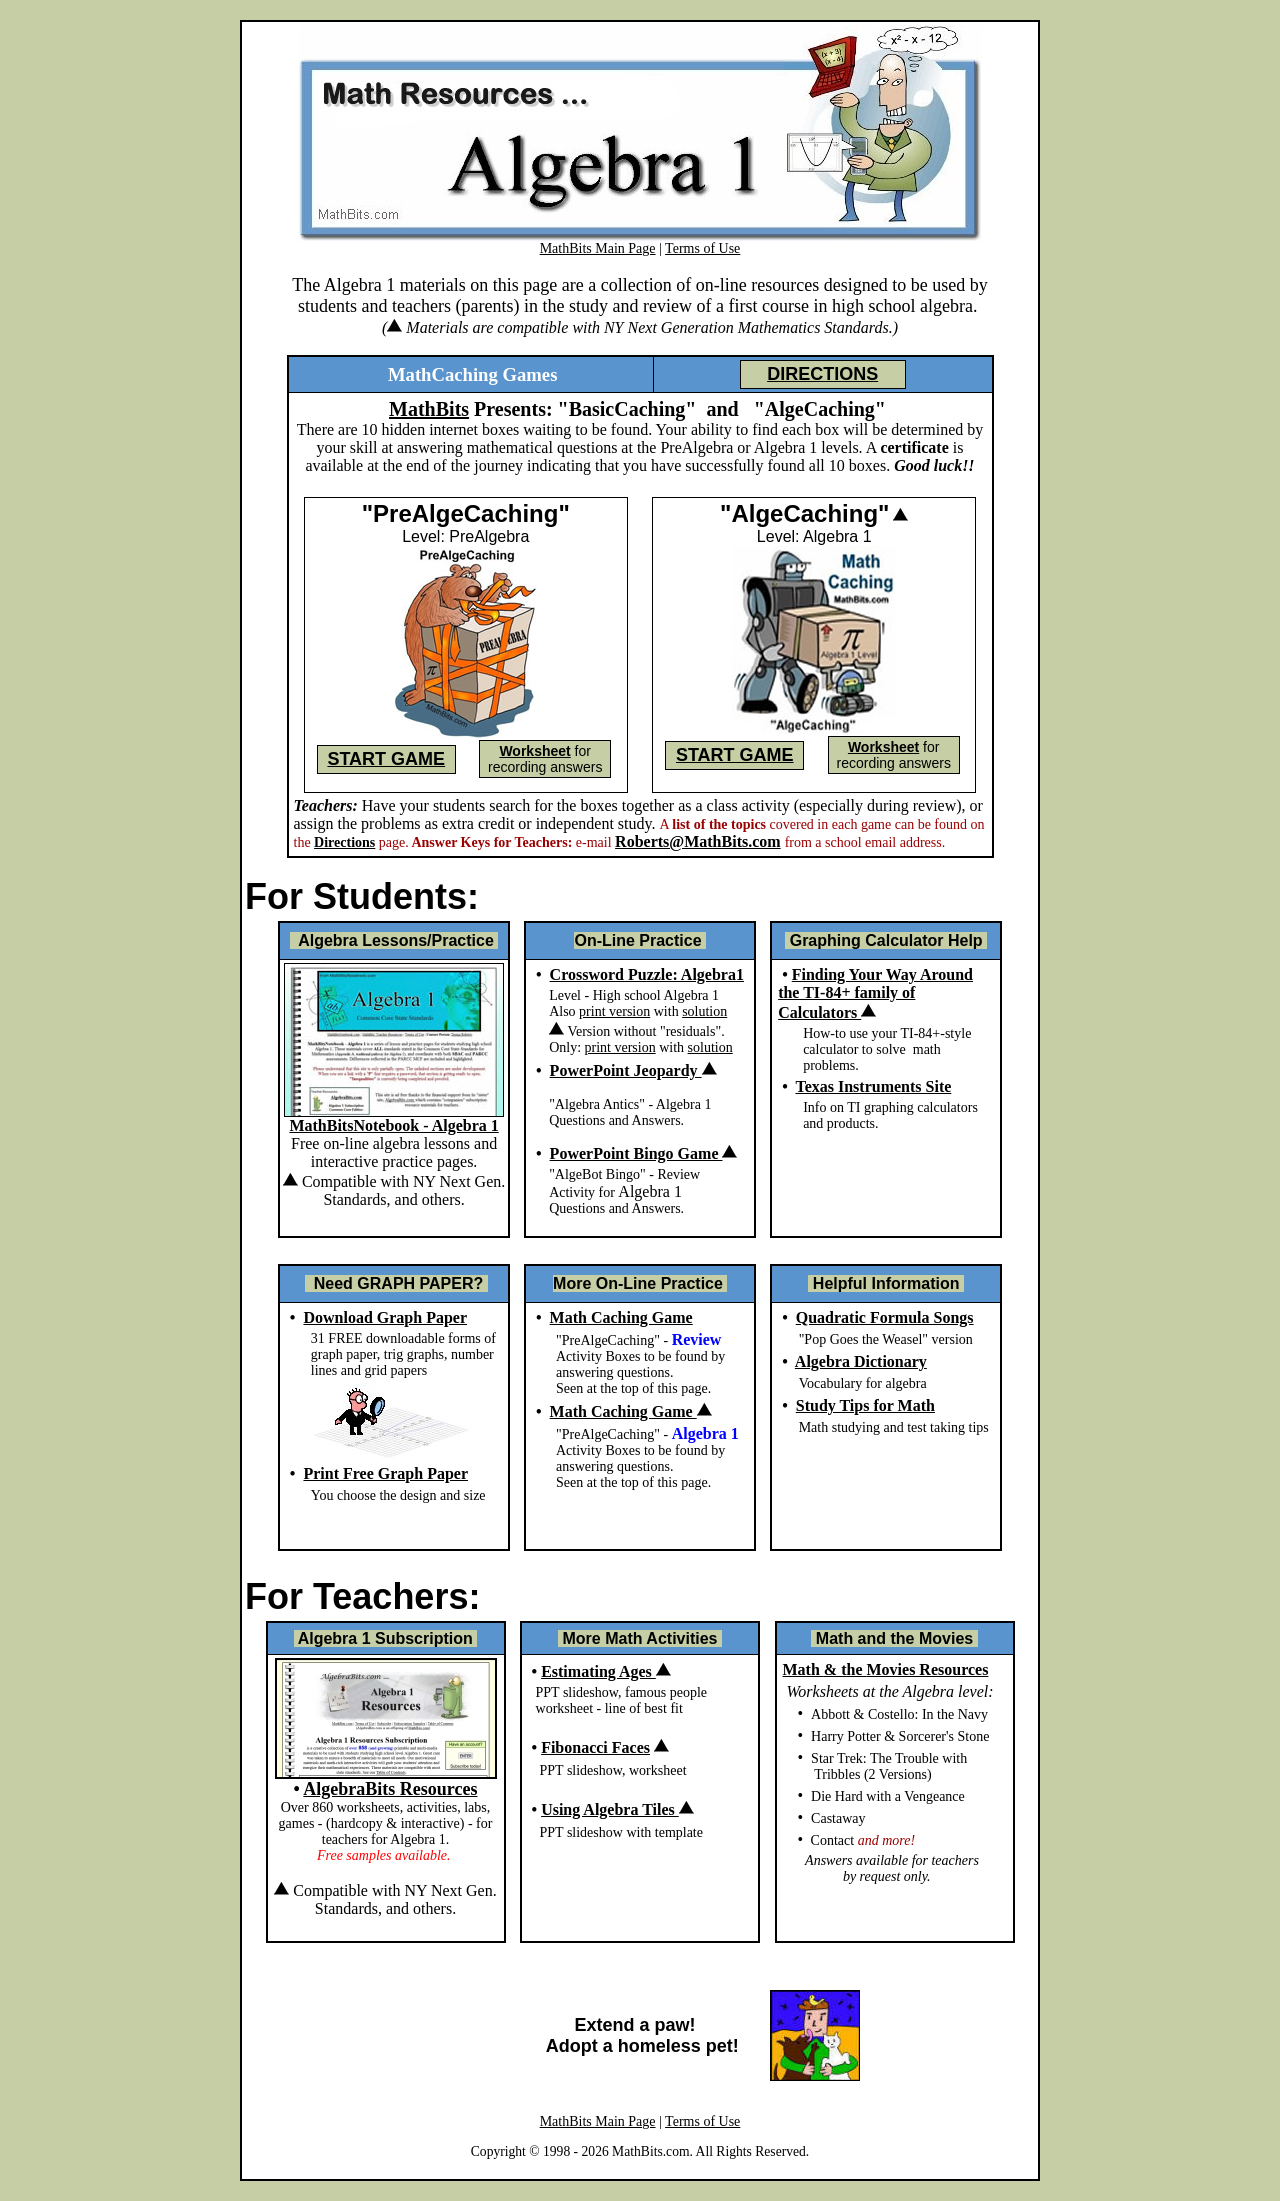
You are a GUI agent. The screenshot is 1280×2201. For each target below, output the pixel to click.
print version (614, 1011)
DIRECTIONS (822, 374)
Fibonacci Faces (595, 1747)
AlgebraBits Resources (390, 1789)
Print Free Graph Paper (385, 1473)
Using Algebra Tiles (617, 1809)
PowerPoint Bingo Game (644, 1153)
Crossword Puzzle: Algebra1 (647, 974)
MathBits (429, 409)
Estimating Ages (606, 1671)
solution (704, 1011)
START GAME (386, 759)
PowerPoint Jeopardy (633, 1070)
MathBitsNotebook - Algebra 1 (393, 1125)
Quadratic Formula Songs (885, 1317)
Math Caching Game (621, 1317)
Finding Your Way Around (882, 974)
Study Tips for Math (865, 1405)
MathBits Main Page (598, 248)
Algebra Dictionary (861, 1361)
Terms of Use (702, 248)
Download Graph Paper (385, 1317)
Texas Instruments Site (873, 1086)
